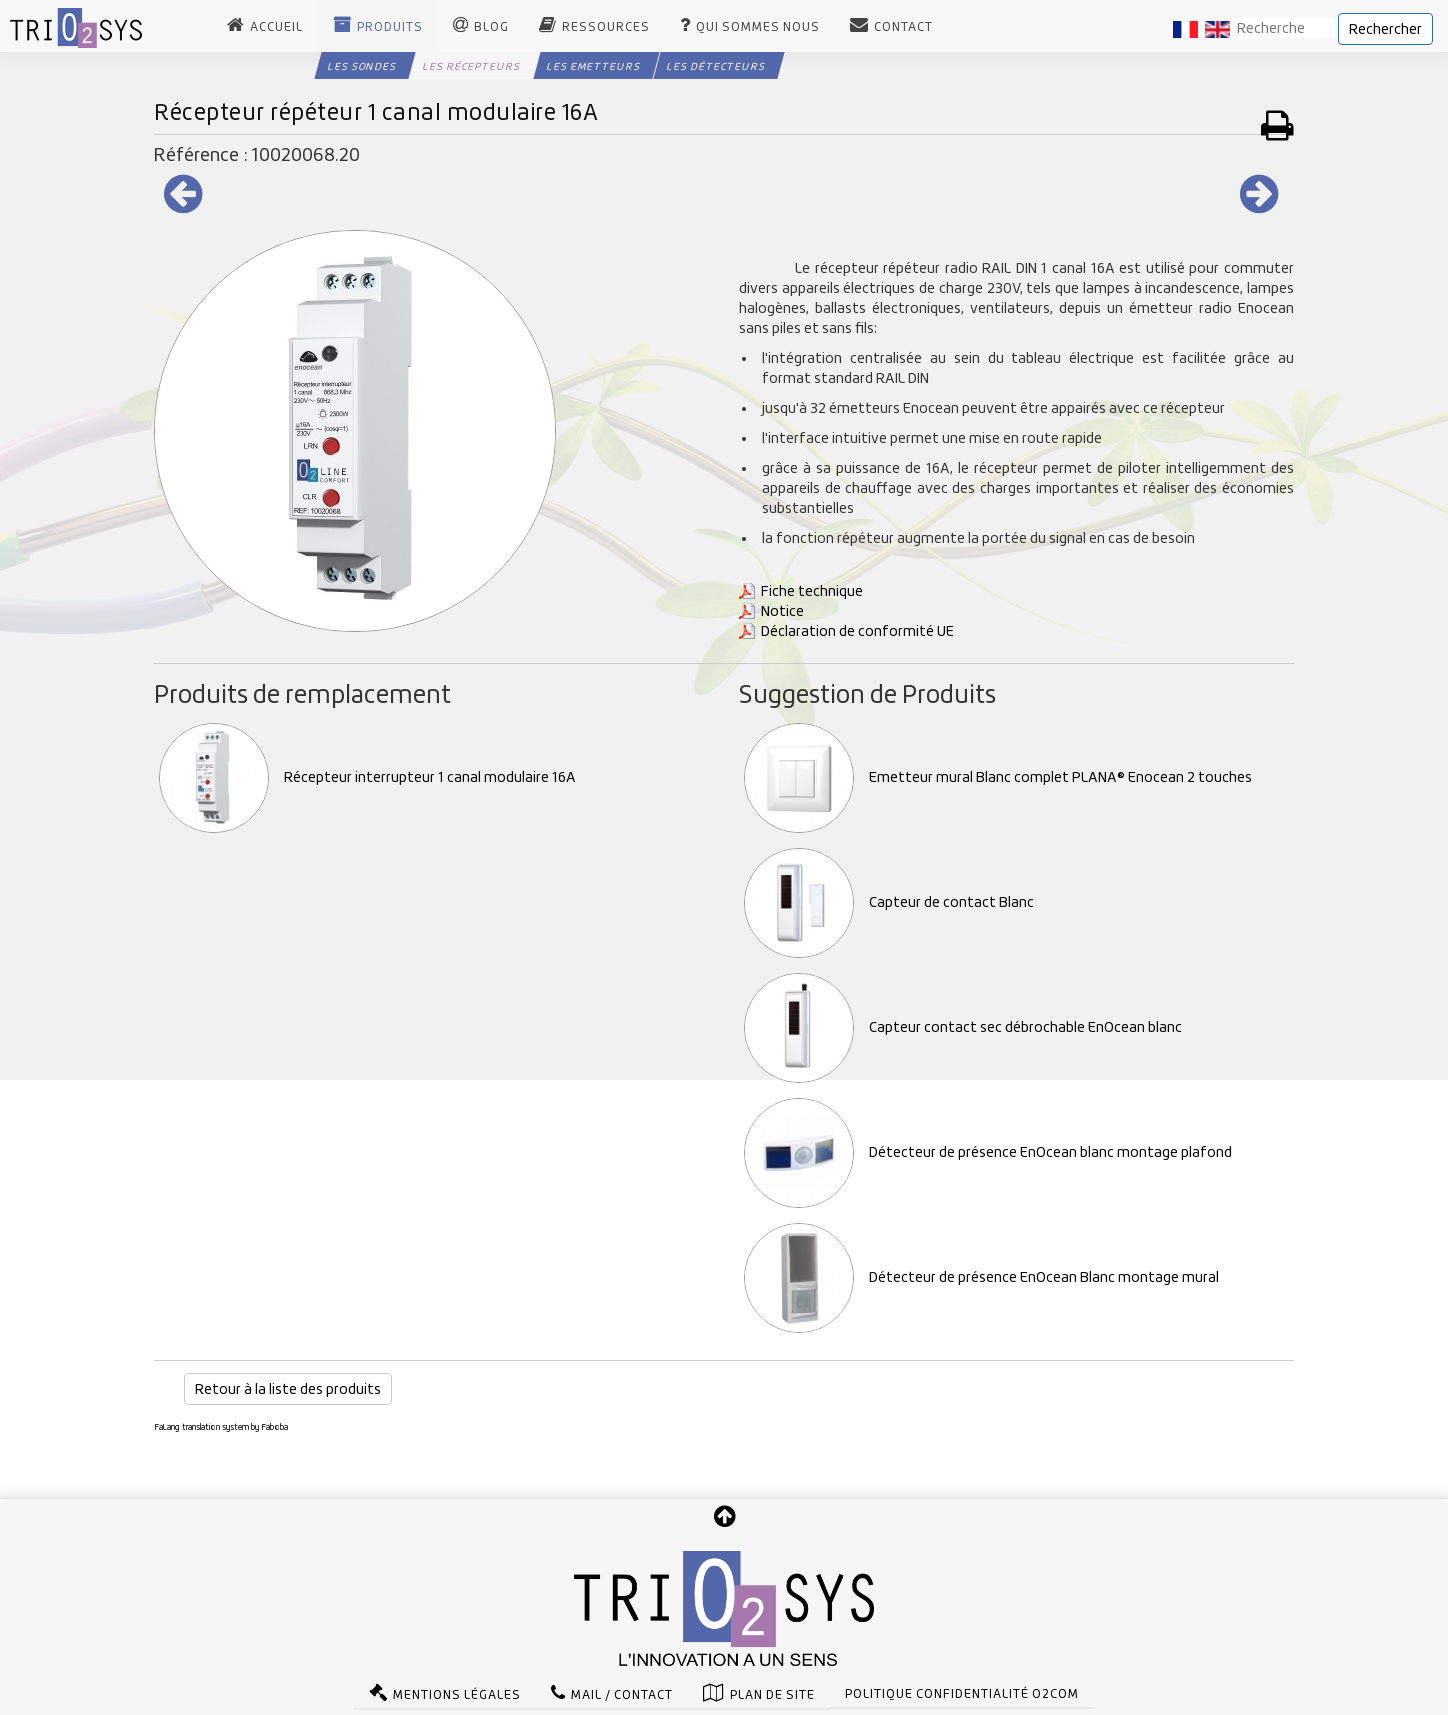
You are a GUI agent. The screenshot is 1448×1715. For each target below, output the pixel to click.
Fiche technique (812, 591)
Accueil (276, 27)
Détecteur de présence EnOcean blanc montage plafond (988, 1152)
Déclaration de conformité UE (857, 631)
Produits (390, 27)
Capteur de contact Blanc (889, 902)
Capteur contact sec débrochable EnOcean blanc (963, 1027)
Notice (782, 611)
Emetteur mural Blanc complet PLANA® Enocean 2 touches (998, 777)
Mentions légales (457, 1692)
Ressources (606, 27)
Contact (903, 27)
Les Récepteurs (471, 66)
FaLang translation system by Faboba (221, 1427)
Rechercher (1385, 29)
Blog (491, 27)
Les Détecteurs (716, 66)
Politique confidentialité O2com (962, 1691)
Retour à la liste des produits (288, 1389)
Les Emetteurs (593, 66)
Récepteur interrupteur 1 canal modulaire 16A (367, 777)
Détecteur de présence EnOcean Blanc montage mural (981, 1277)
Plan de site (772, 1692)
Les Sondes (362, 66)
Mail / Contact (622, 1692)
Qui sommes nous (758, 27)
